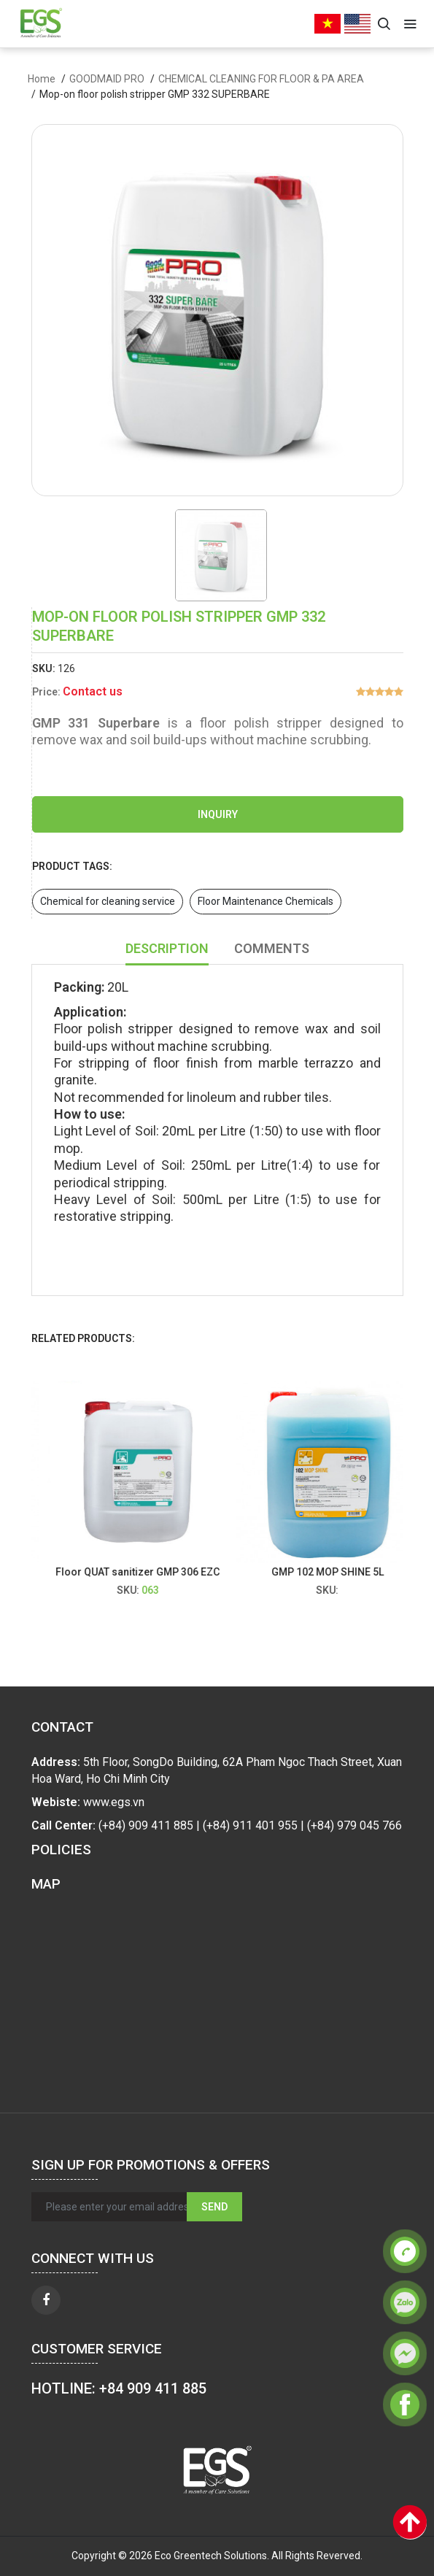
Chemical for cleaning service (107, 901)
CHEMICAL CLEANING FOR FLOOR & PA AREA (261, 79)
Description (167, 948)
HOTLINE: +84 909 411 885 (118, 2388)
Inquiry (218, 814)
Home (41, 79)
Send (214, 2207)
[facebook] (46, 2300)
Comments (271, 948)
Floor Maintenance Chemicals (265, 901)
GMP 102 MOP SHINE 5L (336, 1572)
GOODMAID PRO (106, 79)
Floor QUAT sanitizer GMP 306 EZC (147, 1572)
